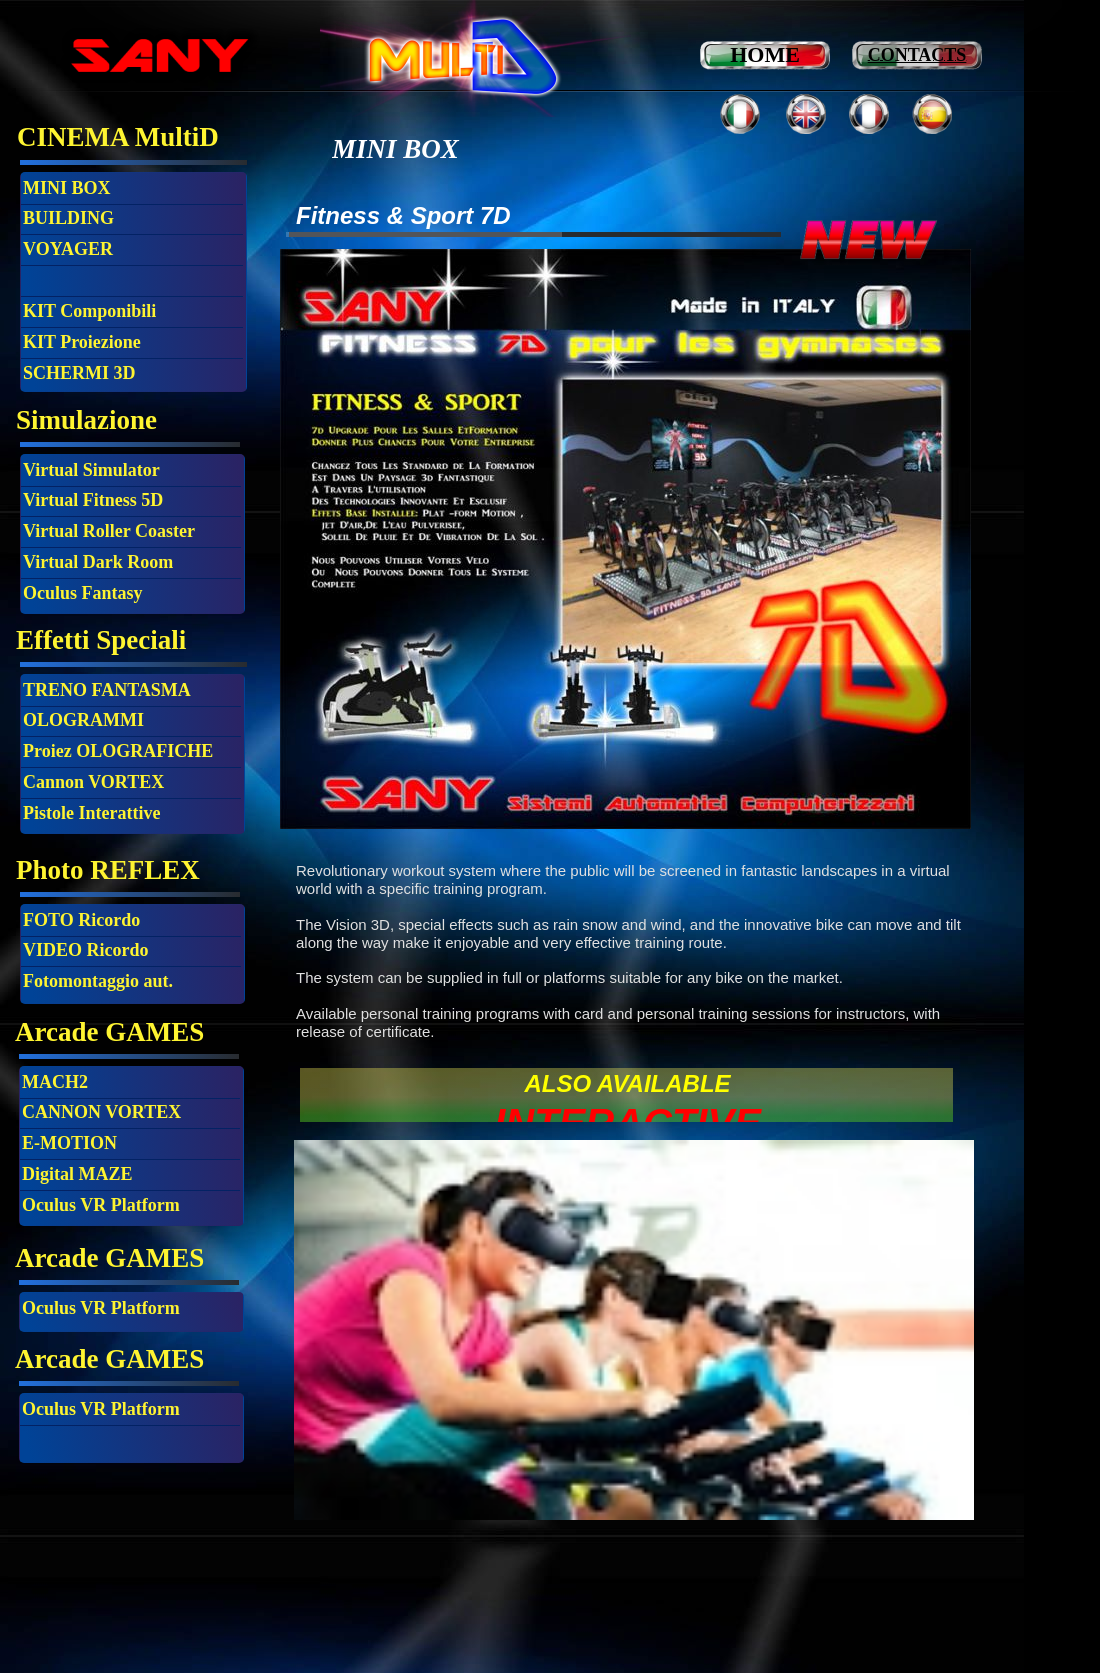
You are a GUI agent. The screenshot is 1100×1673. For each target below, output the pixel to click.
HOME (765, 54)
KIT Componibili (89, 311)
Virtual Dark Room (98, 562)
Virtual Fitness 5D (93, 500)
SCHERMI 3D (79, 373)
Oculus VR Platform (101, 1308)
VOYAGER (68, 249)
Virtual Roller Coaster (109, 531)
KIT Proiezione (82, 342)
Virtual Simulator (91, 470)
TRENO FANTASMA (107, 690)
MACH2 (55, 1082)
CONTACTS (917, 55)
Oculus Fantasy (83, 593)
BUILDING (68, 218)
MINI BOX (67, 188)
